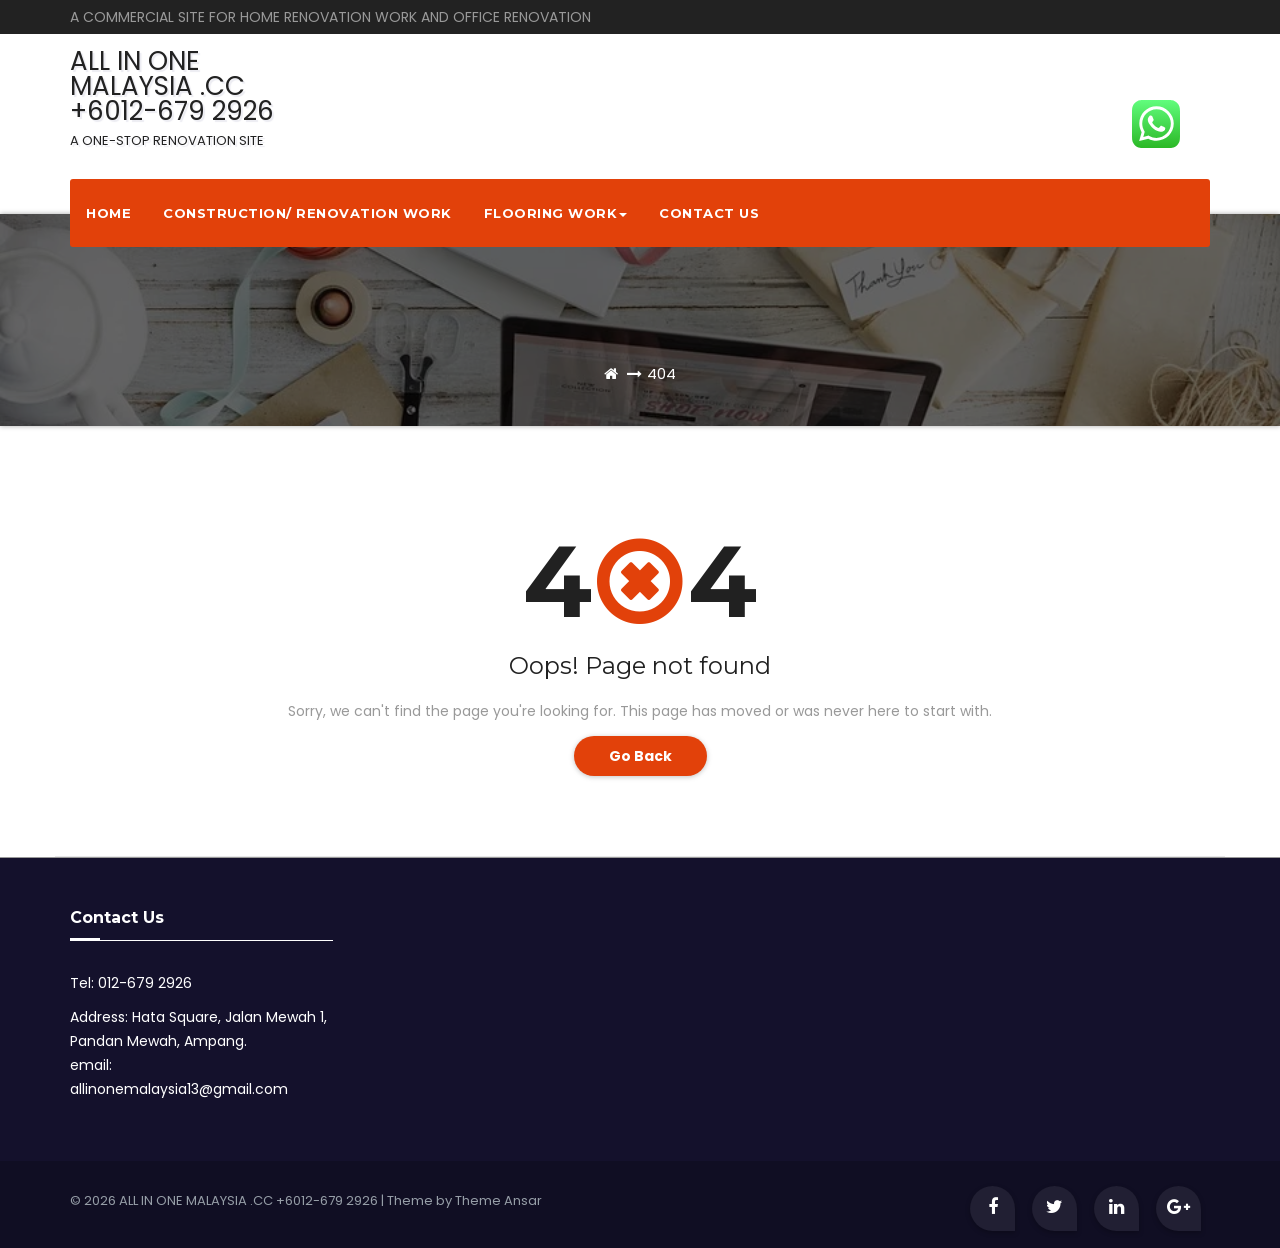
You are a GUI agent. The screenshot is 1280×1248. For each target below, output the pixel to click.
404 (661, 373)
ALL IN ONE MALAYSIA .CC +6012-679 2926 (172, 96)
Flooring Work (556, 213)
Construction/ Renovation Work (307, 213)
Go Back (640, 756)
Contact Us (709, 213)
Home (108, 213)
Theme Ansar (498, 1200)
